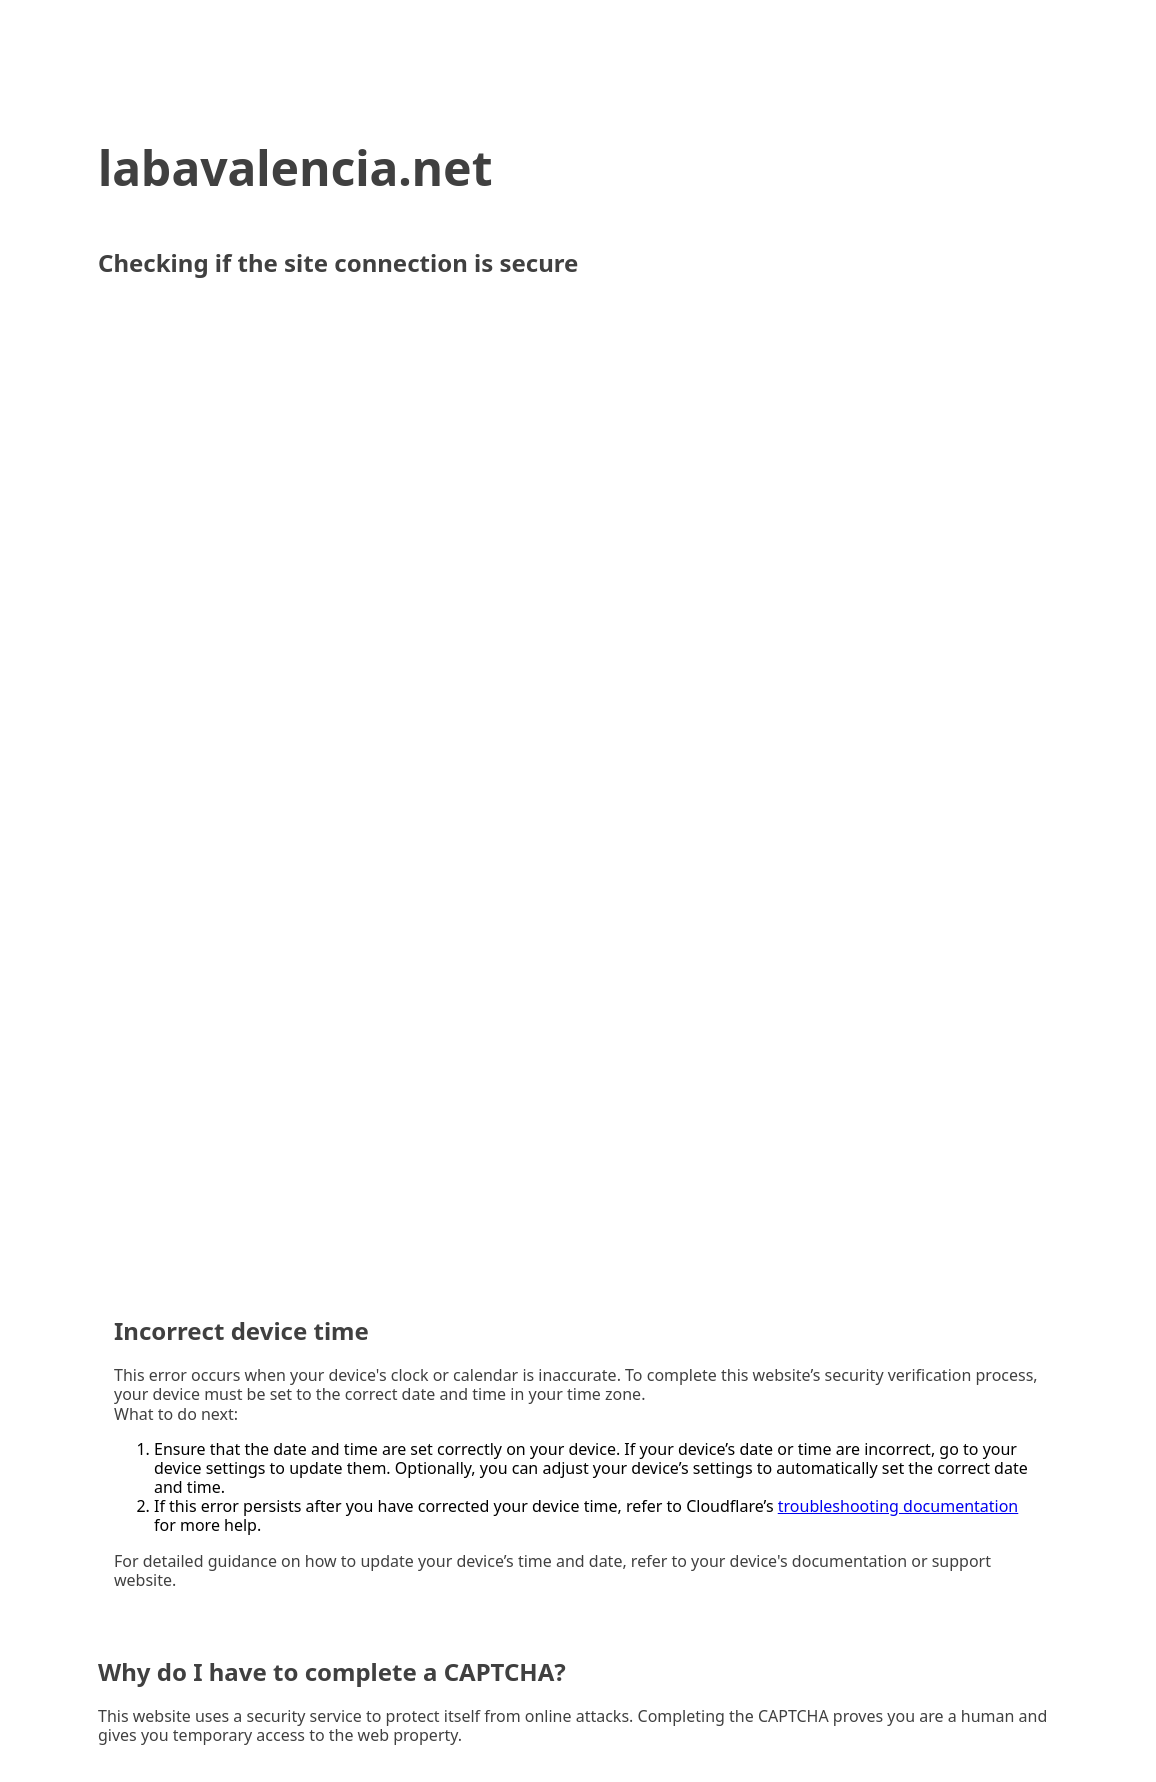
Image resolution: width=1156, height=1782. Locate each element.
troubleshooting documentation (898, 1506)
